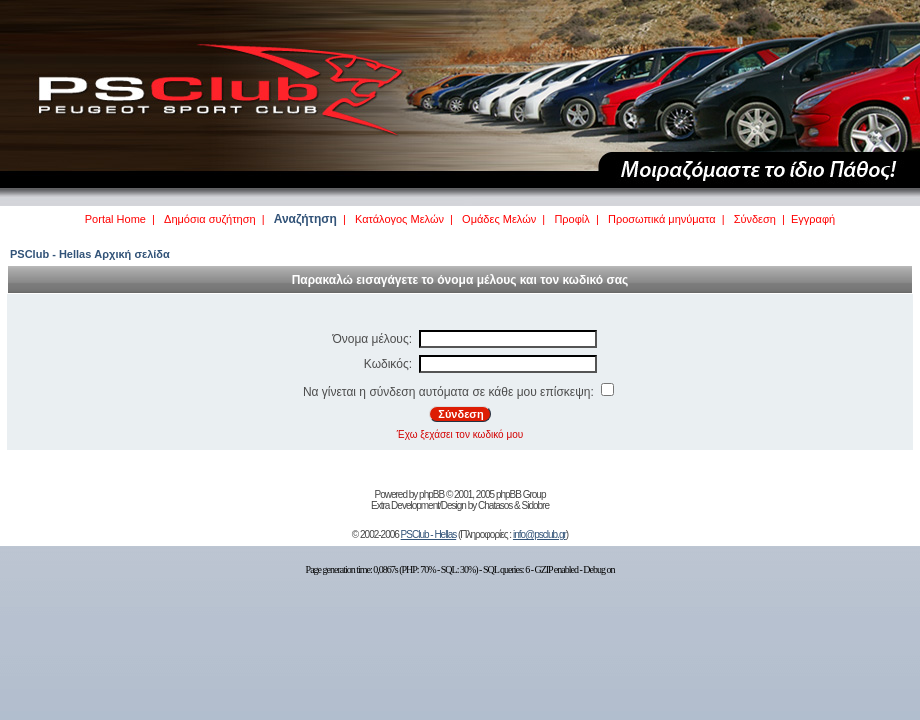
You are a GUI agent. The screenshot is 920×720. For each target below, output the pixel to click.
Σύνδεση (755, 219)
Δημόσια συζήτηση (210, 219)
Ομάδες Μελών (499, 219)
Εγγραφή (813, 219)
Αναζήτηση (305, 219)
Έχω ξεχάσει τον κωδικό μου (460, 434)
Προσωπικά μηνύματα (662, 219)
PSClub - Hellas (429, 534)
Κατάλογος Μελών (399, 219)
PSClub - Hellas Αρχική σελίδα (90, 254)
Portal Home (115, 219)
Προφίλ (571, 219)
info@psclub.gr (539, 534)
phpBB (431, 494)
